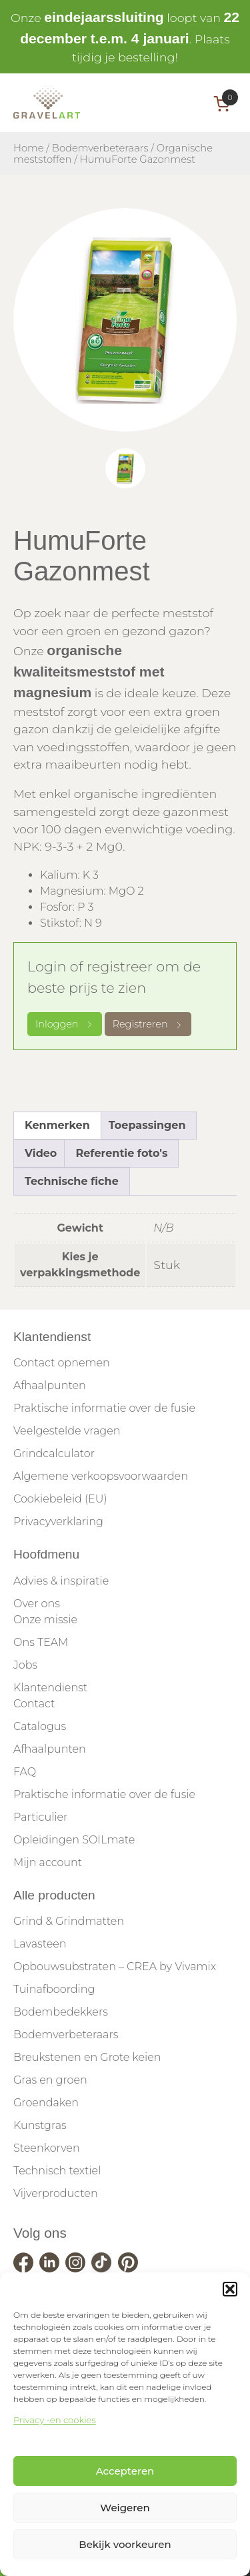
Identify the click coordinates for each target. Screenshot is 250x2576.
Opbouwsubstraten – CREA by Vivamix (114, 1966)
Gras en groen (50, 2080)
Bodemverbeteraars (100, 148)
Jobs (25, 1665)
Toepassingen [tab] (147, 1125)
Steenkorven (46, 2148)
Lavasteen (40, 1944)
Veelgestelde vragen (66, 1430)
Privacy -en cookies (54, 2420)
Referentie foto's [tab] (121, 1153)
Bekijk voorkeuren (125, 2544)
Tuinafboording (54, 1989)
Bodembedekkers (60, 2012)
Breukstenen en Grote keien (87, 2057)
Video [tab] (41, 1153)
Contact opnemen (61, 1362)
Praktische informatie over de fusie (104, 1408)
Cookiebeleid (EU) (60, 1498)
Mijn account (47, 1862)
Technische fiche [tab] (72, 1181)
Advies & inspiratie (61, 1581)
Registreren (148, 1024)
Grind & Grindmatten (68, 1921)
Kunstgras (40, 2125)
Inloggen (64, 1024)
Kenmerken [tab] (57, 1125)
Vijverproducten (55, 2193)
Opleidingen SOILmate (74, 1839)
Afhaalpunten (49, 1385)
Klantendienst (50, 1687)
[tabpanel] (125, 320)
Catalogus (39, 1726)
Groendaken (46, 2102)
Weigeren (124, 2507)
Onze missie (45, 1619)
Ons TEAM (40, 1642)
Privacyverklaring (58, 1521)
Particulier (40, 1817)
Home (28, 148)
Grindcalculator (54, 1453)
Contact (34, 1703)
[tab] (125, 468)
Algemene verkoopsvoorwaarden (100, 1476)
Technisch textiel (57, 2170)
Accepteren (125, 2471)
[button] (230, 2289)
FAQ (24, 1771)
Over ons (36, 1603)
